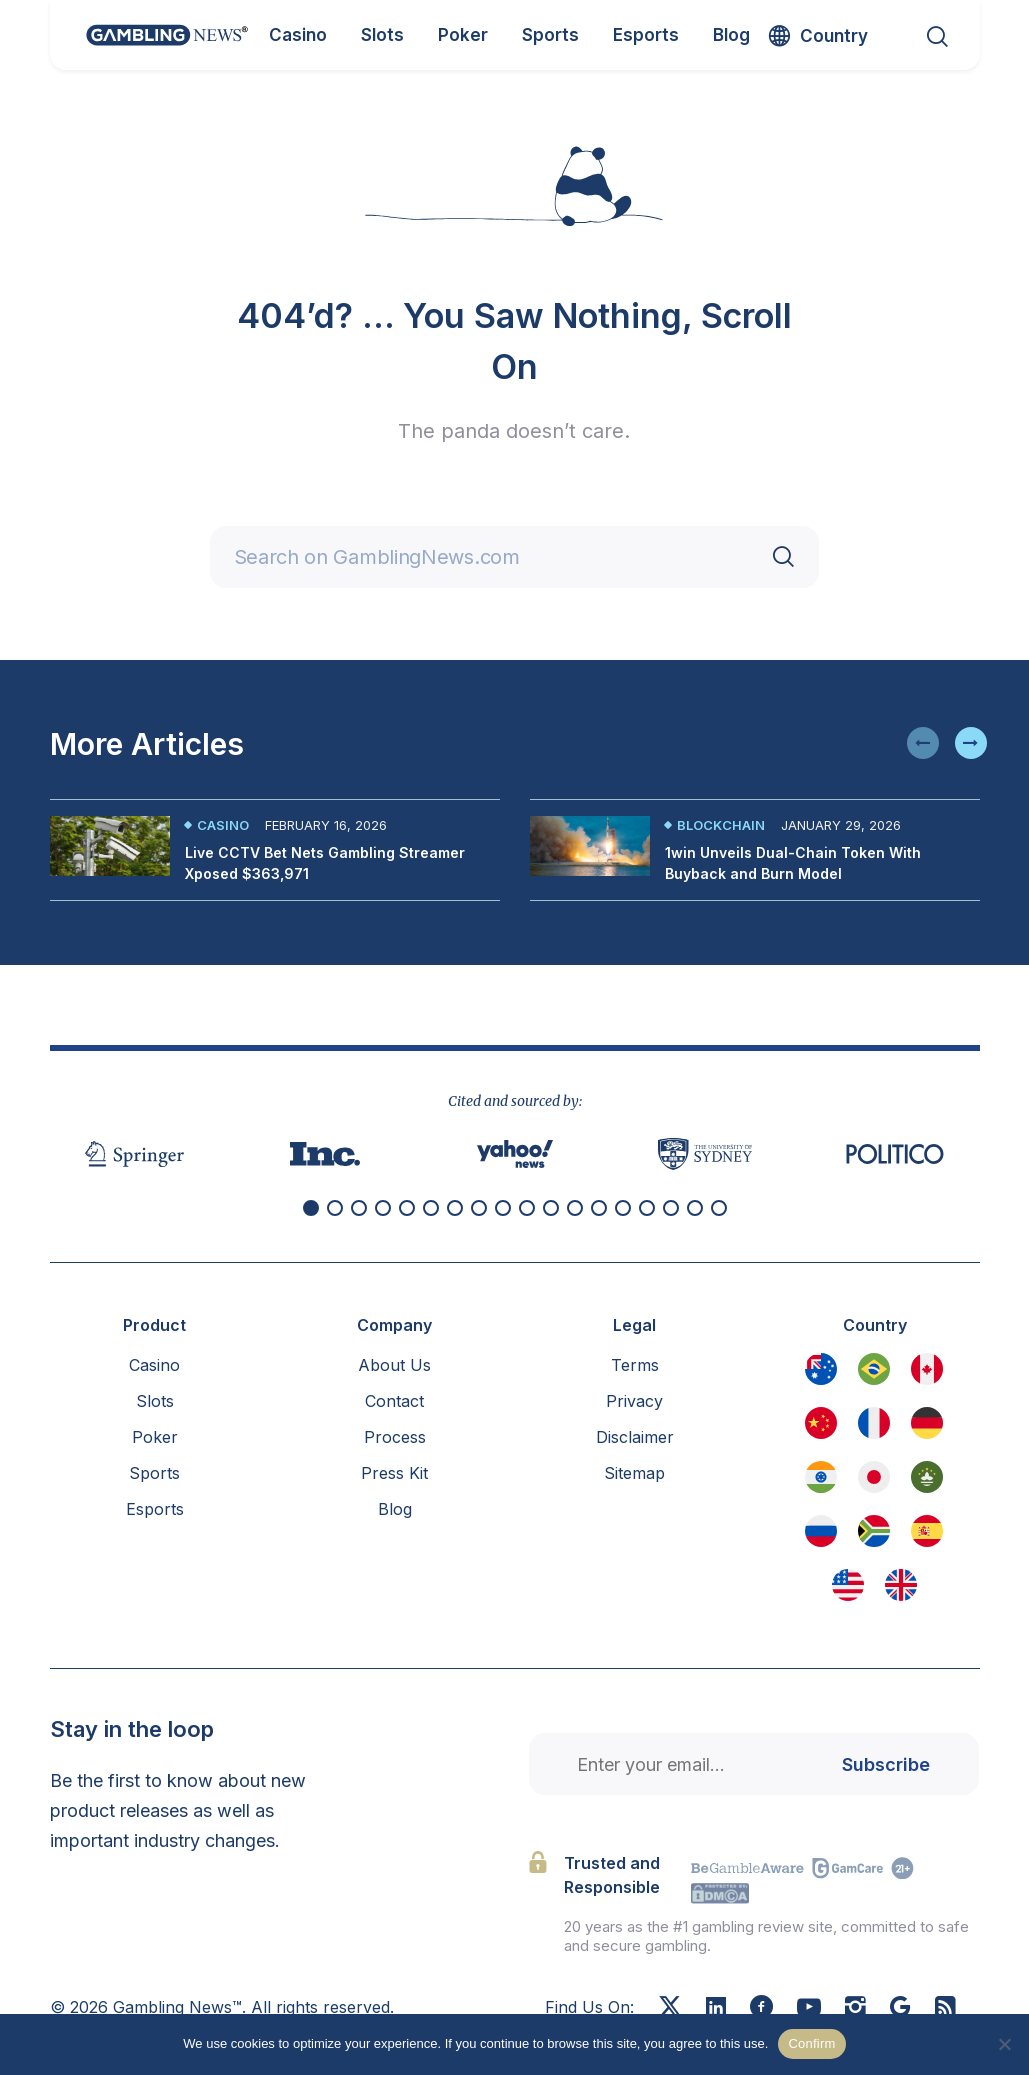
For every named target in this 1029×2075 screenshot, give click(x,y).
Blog (395, 1509)
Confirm (811, 2043)
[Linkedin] (716, 2008)
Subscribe (886, 1764)
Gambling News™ (177, 2007)
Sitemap (634, 1473)
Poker (155, 1437)
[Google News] (900, 2009)
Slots (155, 1401)
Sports (154, 1473)
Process (395, 1437)
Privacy (634, 1401)
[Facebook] (761, 2009)
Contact (394, 1401)
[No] (1004, 2044)
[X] (670, 2009)
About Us (394, 1365)
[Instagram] (855, 2009)
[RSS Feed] (945, 2009)
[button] (923, 743)
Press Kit (394, 1473)
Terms (635, 1365)
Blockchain (721, 825)
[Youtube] (809, 2009)
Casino (223, 825)
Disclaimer (635, 1437)
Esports (155, 1509)
